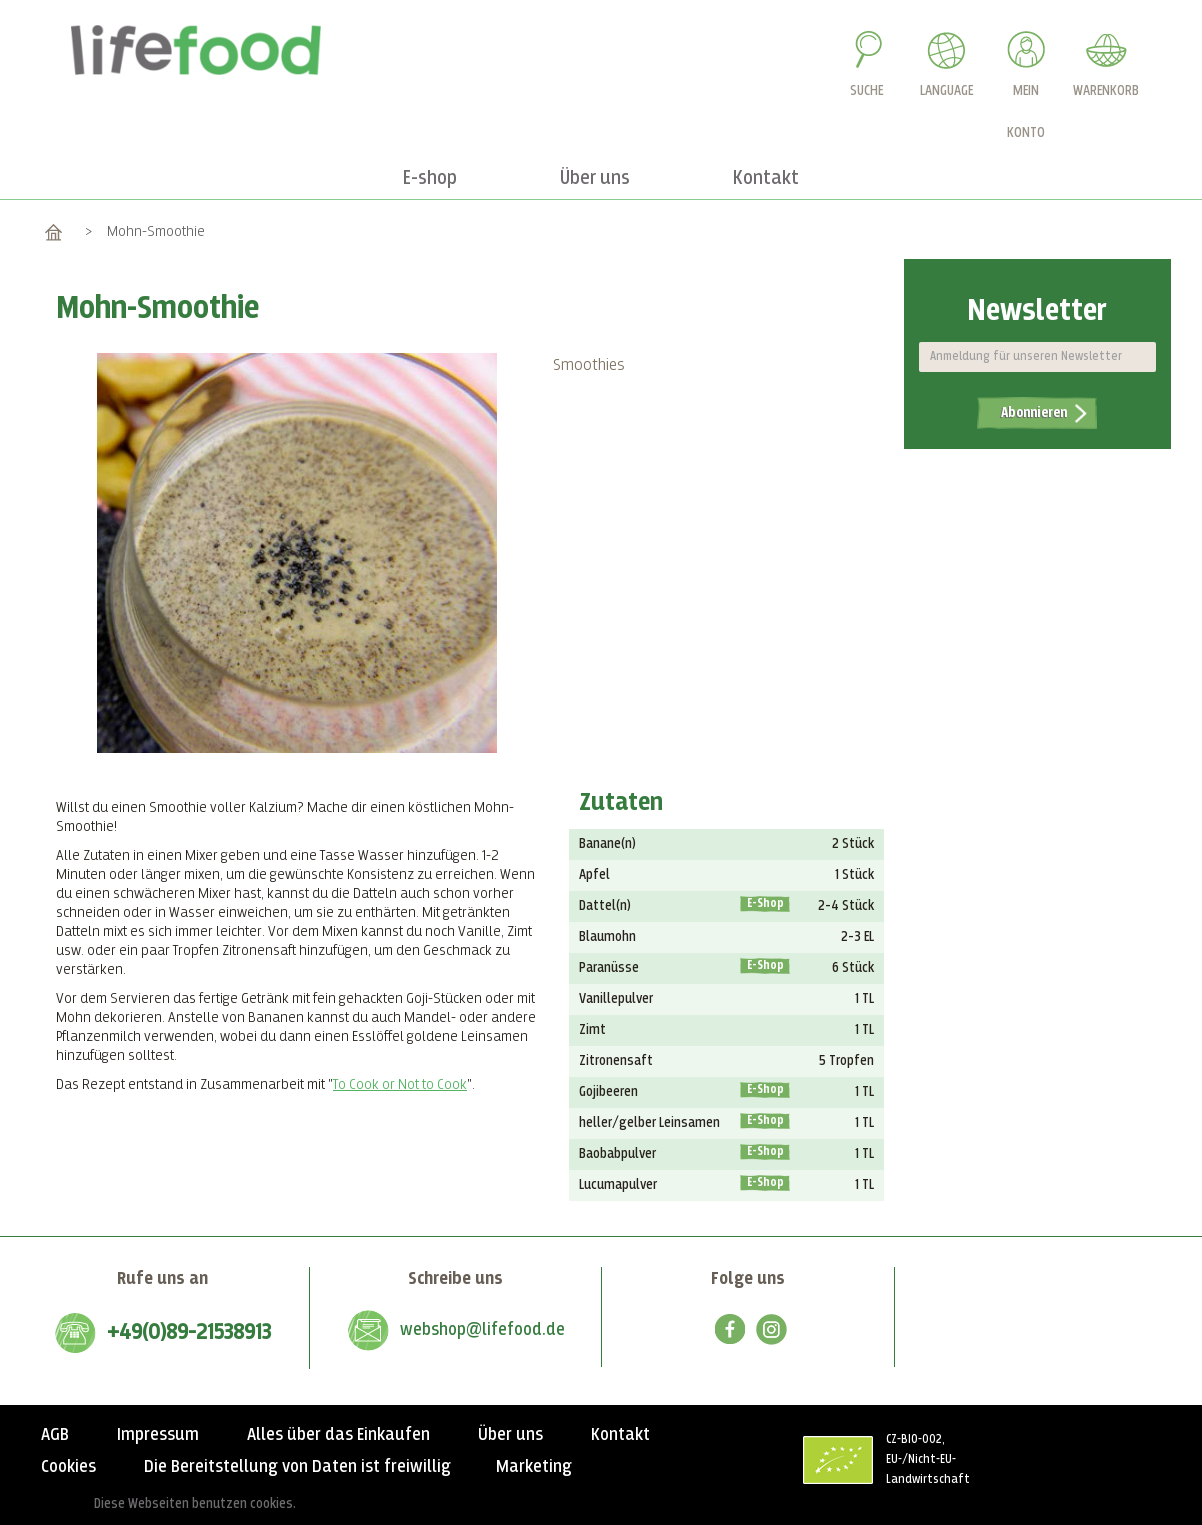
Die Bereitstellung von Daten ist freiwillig (297, 1467)
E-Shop (765, 904)
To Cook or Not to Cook (400, 1084)
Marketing (534, 1467)
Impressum (158, 1435)
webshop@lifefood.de (482, 1330)
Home (53, 231)
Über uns (510, 1435)
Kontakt (620, 1435)
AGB (55, 1435)
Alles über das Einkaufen (338, 1435)
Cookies (68, 1467)
